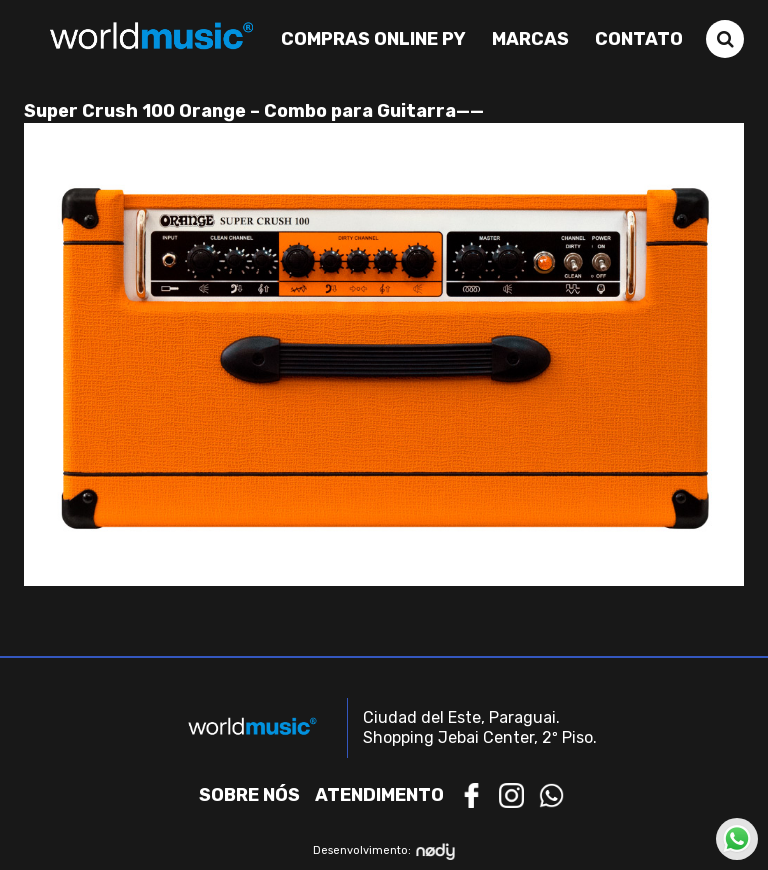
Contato (639, 39)
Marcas (530, 39)
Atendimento (379, 795)
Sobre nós (249, 795)
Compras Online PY (373, 39)
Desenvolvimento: (384, 851)
